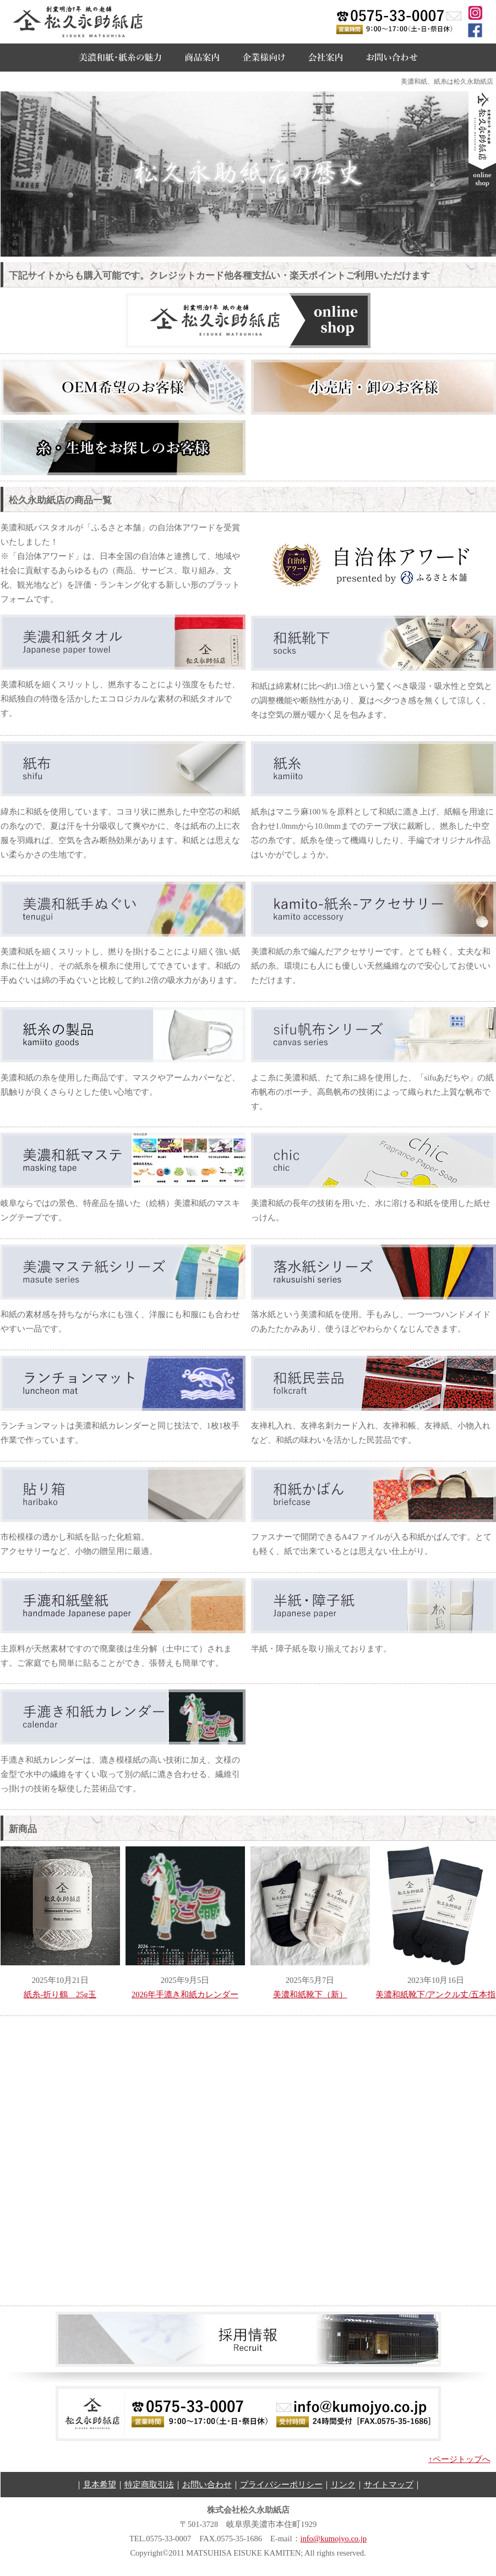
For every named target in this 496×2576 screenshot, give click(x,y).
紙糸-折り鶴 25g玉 (60, 1994)
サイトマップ (388, 2484)
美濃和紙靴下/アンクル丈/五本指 (435, 1994)
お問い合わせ (207, 2484)
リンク (343, 2484)
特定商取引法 (149, 2484)
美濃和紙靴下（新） (310, 1994)
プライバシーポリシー (281, 2484)
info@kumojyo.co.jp (334, 2538)
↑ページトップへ (459, 2459)
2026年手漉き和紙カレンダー (185, 1994)
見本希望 (99, 2484)
